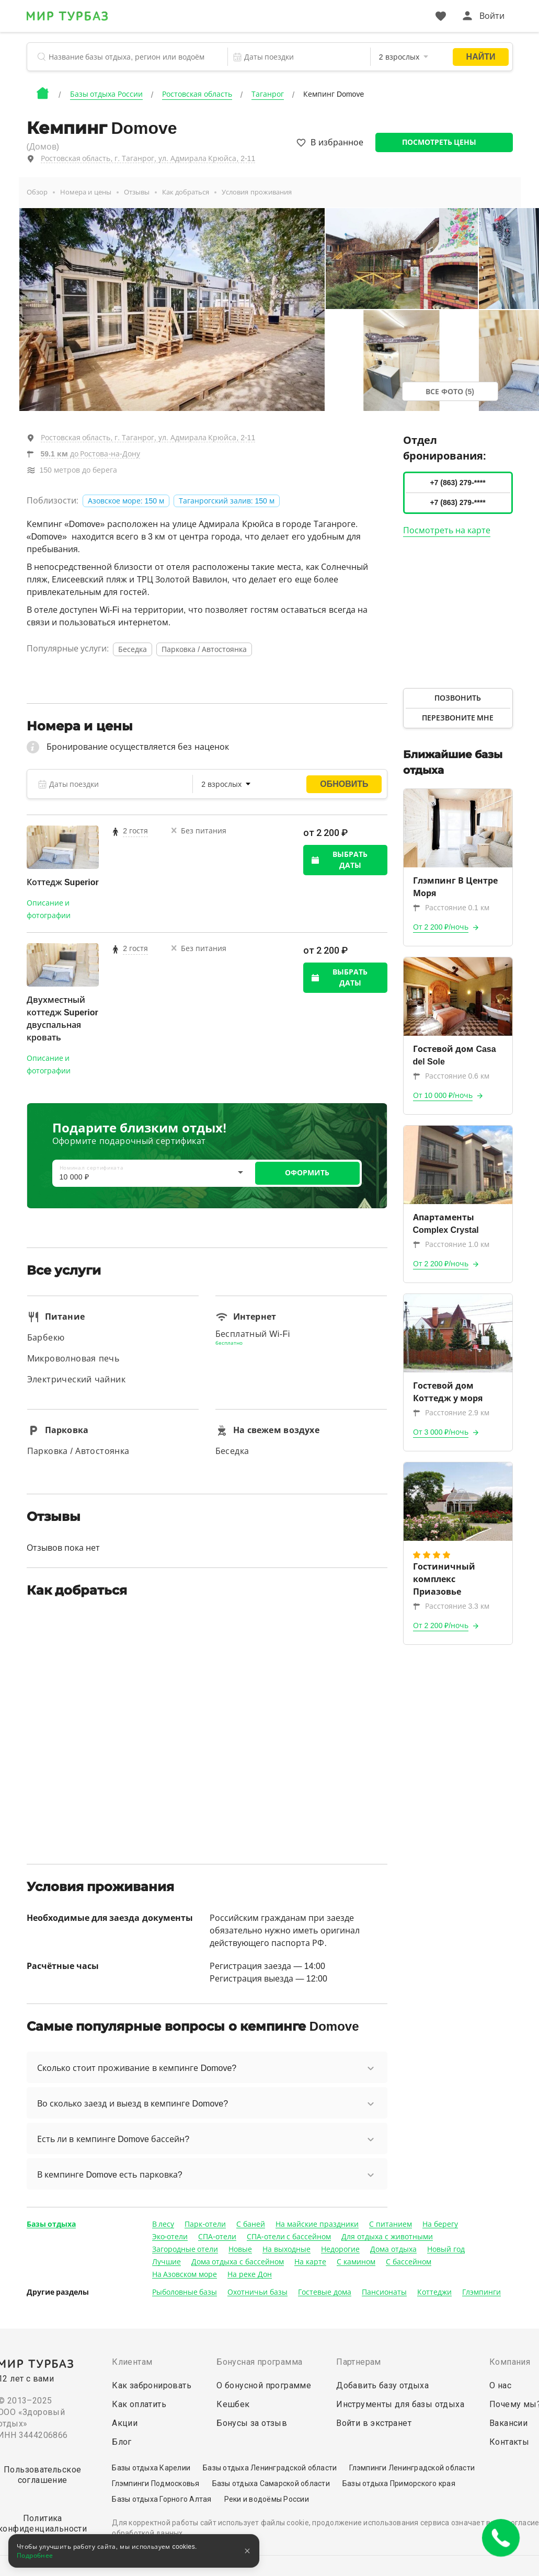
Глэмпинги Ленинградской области (412, 2468)
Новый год (446, 2249)
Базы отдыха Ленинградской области (270, 2468)
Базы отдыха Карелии (151, 2468)
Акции (124, 2423)
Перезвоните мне (458, 718)
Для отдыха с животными (387, 2236)
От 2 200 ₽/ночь (441, 927)
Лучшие (166, 2262)
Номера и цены (85, 192)
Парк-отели (205, 2224)
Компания (509, 2362)
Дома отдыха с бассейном (237, 2262)
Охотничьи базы (257, 2292)
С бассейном (408, 2262)
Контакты (509, 2442)
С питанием (390, 2224)
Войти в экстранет (373, 2423)
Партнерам (358, 2362)
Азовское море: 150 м (126, 501)
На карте (310, 2262)
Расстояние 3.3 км (451, 1606)
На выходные (286, 2249)
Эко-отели (170, 2236)
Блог (122, 2442)
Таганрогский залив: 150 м (226, 501)
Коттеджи (434, 2292)
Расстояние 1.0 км (451, 1244)
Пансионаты (384, 2292)
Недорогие (340, 2249)
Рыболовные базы (184, 2292)
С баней (250, 2224)
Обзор (37, 192)
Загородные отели (185, 2249)
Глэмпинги (481, 2292)
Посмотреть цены (439, 142)
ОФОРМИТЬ (307, 1173)
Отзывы (137, 192)
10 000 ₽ (74, 1177)
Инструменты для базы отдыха (400, 2404)
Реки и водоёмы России (266, 2499)
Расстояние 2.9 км (451, 1413)
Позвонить (457, 698)
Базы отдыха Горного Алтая (161, 2499)
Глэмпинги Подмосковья (155, 2483)
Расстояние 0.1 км (451, 907)
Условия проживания (257, 192)
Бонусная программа (259, 2362)
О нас (500, 2385)
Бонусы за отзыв (251, 2423)
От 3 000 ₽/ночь (441, 1432)
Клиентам (132, 2362)
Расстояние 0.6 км (451, 1076)
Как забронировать (151, 2385)
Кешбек (232, 2404)
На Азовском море (184, 2274)
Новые (240, 2249)
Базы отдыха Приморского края (398, 2483)
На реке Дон (249, 2274)
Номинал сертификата (92, 1168)
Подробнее (35, 2555)
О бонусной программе (263, 2385)
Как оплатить (139, 2404)
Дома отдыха (393, 2249)
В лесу (163, 2224)
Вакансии (508, 2423)
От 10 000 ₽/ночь (443, 1095)
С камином (356, 2262)
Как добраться (186, 192)
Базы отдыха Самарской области (271, 2483)
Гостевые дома (324, 2292)
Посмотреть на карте (447, 530)
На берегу (440, 2224)
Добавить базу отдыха (382, 2385)
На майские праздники (317, 2224)
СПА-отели (217, 2236)
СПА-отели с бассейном (289, 2236)
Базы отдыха (51, 2224)
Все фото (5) (450, 391)
